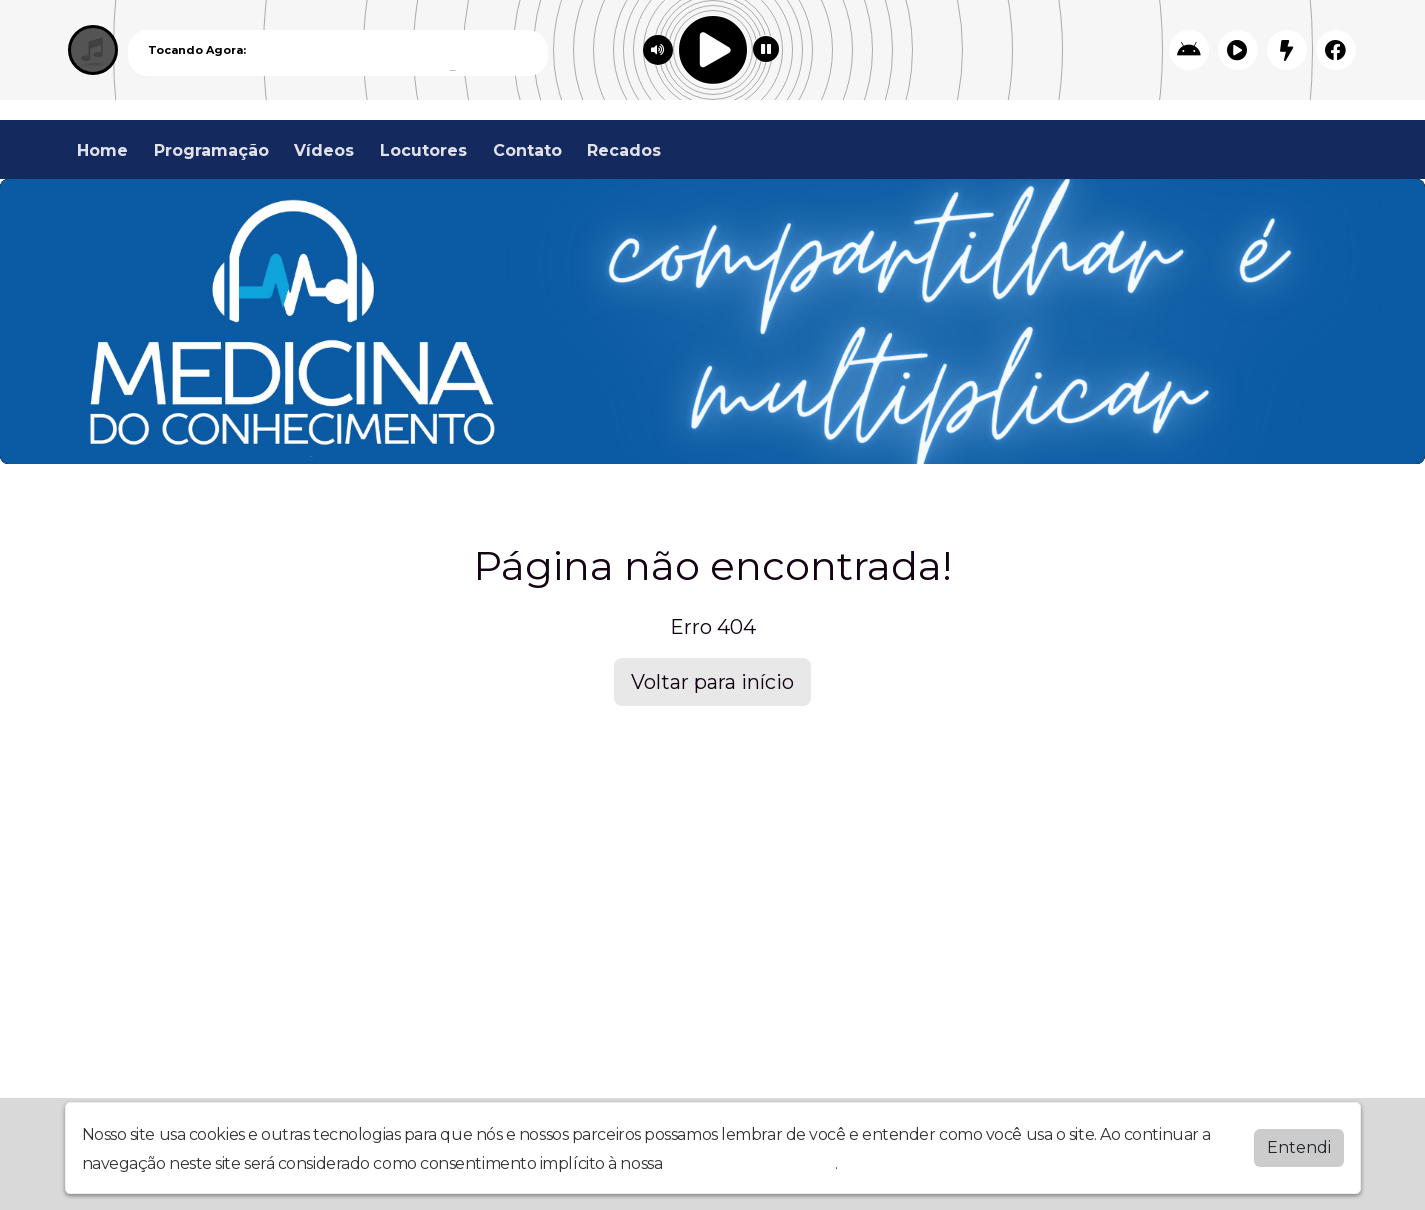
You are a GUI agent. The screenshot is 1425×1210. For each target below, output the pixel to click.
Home (102, 150)
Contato (527, 150)
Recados (624, 150)
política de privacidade (751, 1163)
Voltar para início (712, 682)
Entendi (1299, 1147)
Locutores (423, 150)
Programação (211, 150)
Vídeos (324, 150)
